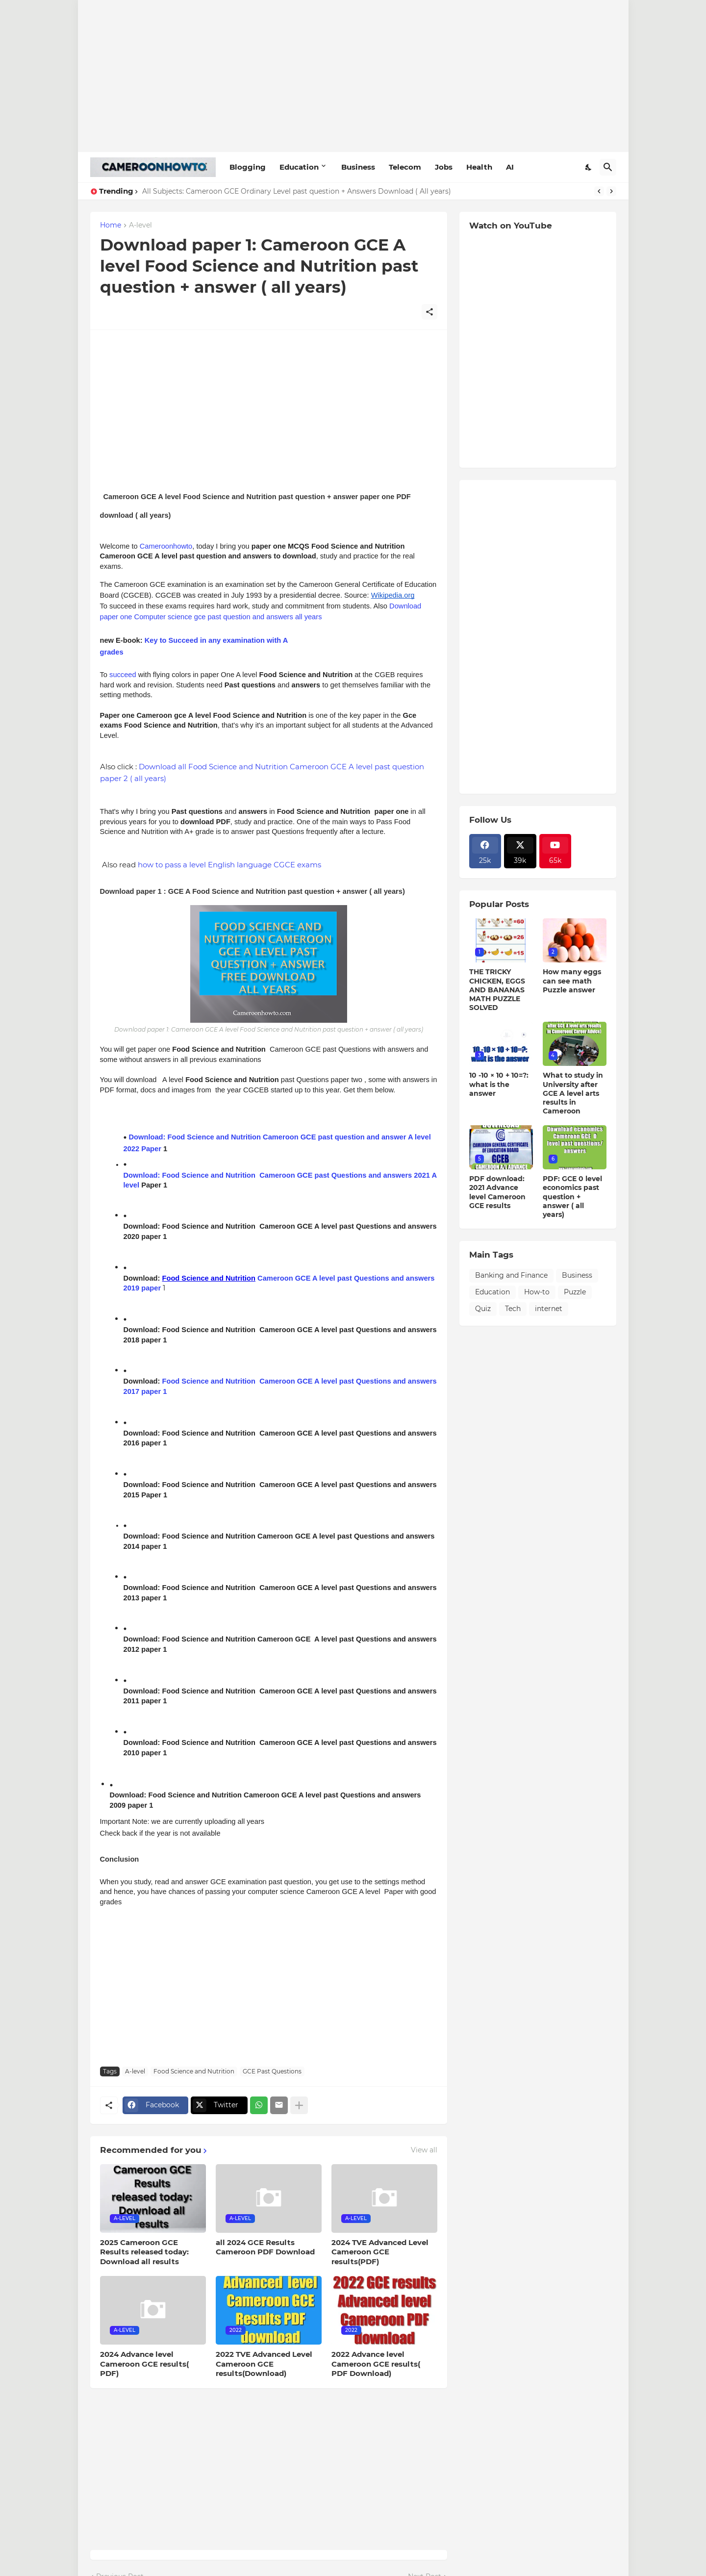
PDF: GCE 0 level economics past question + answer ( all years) (572, 1196)
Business (358, 167)
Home (110, 225)
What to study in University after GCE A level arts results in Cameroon (573, 1093)
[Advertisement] (353, 76)
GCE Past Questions (272, 2071)
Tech (513, 1308)
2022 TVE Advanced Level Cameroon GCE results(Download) (264, 2363)
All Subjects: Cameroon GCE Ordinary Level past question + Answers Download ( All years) (296, 191)
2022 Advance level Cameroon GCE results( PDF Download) (375, 2363)
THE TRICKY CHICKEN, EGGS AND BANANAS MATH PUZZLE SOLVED (497, 989)
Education (299, 167)
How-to (537, 1292)
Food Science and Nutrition (208, 1381)
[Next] (611, 191)
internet (548, 1308)
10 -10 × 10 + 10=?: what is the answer (499, 1084)
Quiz (483, 1308)
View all (424, 2150)
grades (112, 652)
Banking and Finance (511, 1275)
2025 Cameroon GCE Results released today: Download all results (144, 2252)
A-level (140, 225)
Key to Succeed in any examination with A (217, 640)
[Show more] (299, 2105)
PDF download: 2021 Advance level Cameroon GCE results (497, 1192)
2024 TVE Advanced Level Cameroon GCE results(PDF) (380, 2252)
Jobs (444, 167)
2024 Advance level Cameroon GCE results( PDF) (144, 2363)
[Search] (608, 167)
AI (510, 167)
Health (479, 167)
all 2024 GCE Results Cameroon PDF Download (265, 2247)
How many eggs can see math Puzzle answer (572, 980)
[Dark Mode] (588, 167)
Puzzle (575, 1292)
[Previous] (599, 191)
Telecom (405, 167)
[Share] (429, 312)
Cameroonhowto (166, 546)
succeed (122, 675)
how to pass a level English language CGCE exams (229, 864)
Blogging (247, 167)
